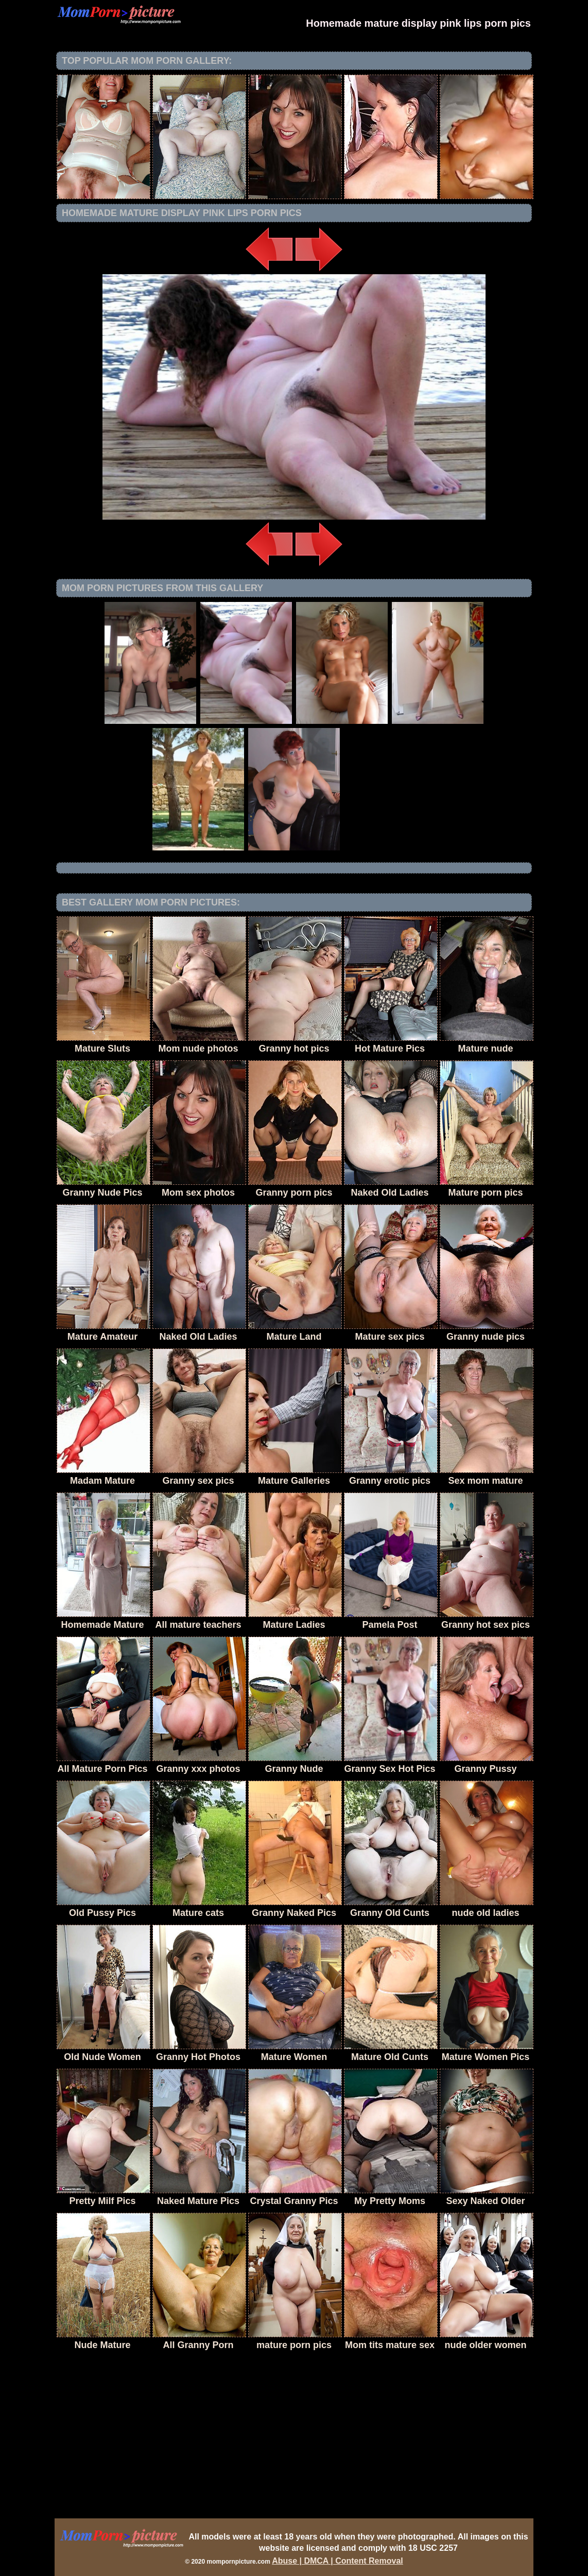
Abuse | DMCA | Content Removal (337, 2560)
